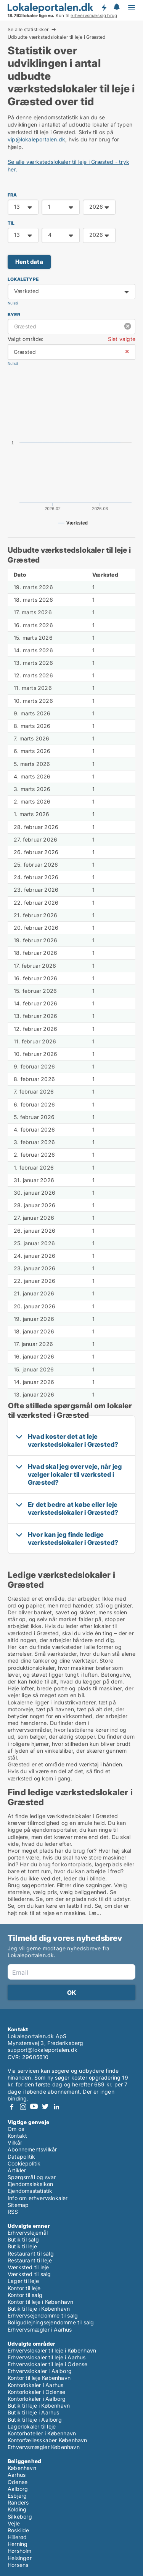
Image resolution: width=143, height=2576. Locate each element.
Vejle (14, 2523)
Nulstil (13, 303)
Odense (17, 2482)
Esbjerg (17, 2495)
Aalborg (18, 2489)
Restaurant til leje (30, 2260)
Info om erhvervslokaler (38, 2198)
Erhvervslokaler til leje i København (52, 2350)
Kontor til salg (25, 2295)
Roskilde (18, 2530)
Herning (17, 2544)
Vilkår (15, 2142)
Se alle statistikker (28, 29)
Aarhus (17, 2474)
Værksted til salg (29, 2274)
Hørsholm (20, 2550)
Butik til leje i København (39, 2308)
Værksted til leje (28, 2267)
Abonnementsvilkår (32, 2149)
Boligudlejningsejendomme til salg (51, 2322)
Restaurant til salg (31, 2253)
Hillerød (17, 2537)
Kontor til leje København (39, 2378)
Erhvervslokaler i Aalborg (40, 2371)
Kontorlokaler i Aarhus (35, 2385)
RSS (13, 2211)
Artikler (17, 2170)
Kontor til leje (24, 2288)
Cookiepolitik (24, 2163)
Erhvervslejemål (28, 2232)
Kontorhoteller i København (42, 2433)
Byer (14, 314)
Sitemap (18, 2205)
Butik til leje (22, 2246)
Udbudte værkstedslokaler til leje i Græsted (57, 37)
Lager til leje (23, 2281)
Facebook (12, 2107)
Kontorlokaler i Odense (36, 2392)
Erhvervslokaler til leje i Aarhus (47, 2357)
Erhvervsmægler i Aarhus (40, 2329)
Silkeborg (20, 2516)
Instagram (23, 2107)
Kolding (17, 2509)
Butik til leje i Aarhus (33, 2412)
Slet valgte (121, 339)
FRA (12, 195)
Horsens (18, 2565)
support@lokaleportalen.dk (42, 2050)
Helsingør (20, 2558)
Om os (16, 2129)
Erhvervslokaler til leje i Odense (48, 2364)
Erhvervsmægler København (44, 2447)
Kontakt (17, 2135)
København (22, 2468)
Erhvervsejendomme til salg (43, 2315)
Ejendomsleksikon (30, 2184)
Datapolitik (21, 2156)
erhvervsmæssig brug (94, 15)
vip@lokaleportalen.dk (36, 139)
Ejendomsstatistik (30, 2191)
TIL (11, 223)
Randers (18, 2502)
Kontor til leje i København (40, 2302)
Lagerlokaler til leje (32, 2426)
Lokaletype (23, 279)
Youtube (34, 2107)
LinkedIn (56, 2107)
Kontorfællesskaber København (47, 2440)
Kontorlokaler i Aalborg (37, 2398)
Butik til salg (23, 2239)
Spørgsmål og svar (32, 2177)
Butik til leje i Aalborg (35, 2419)
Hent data (29, 261)
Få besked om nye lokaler (104, 7)
